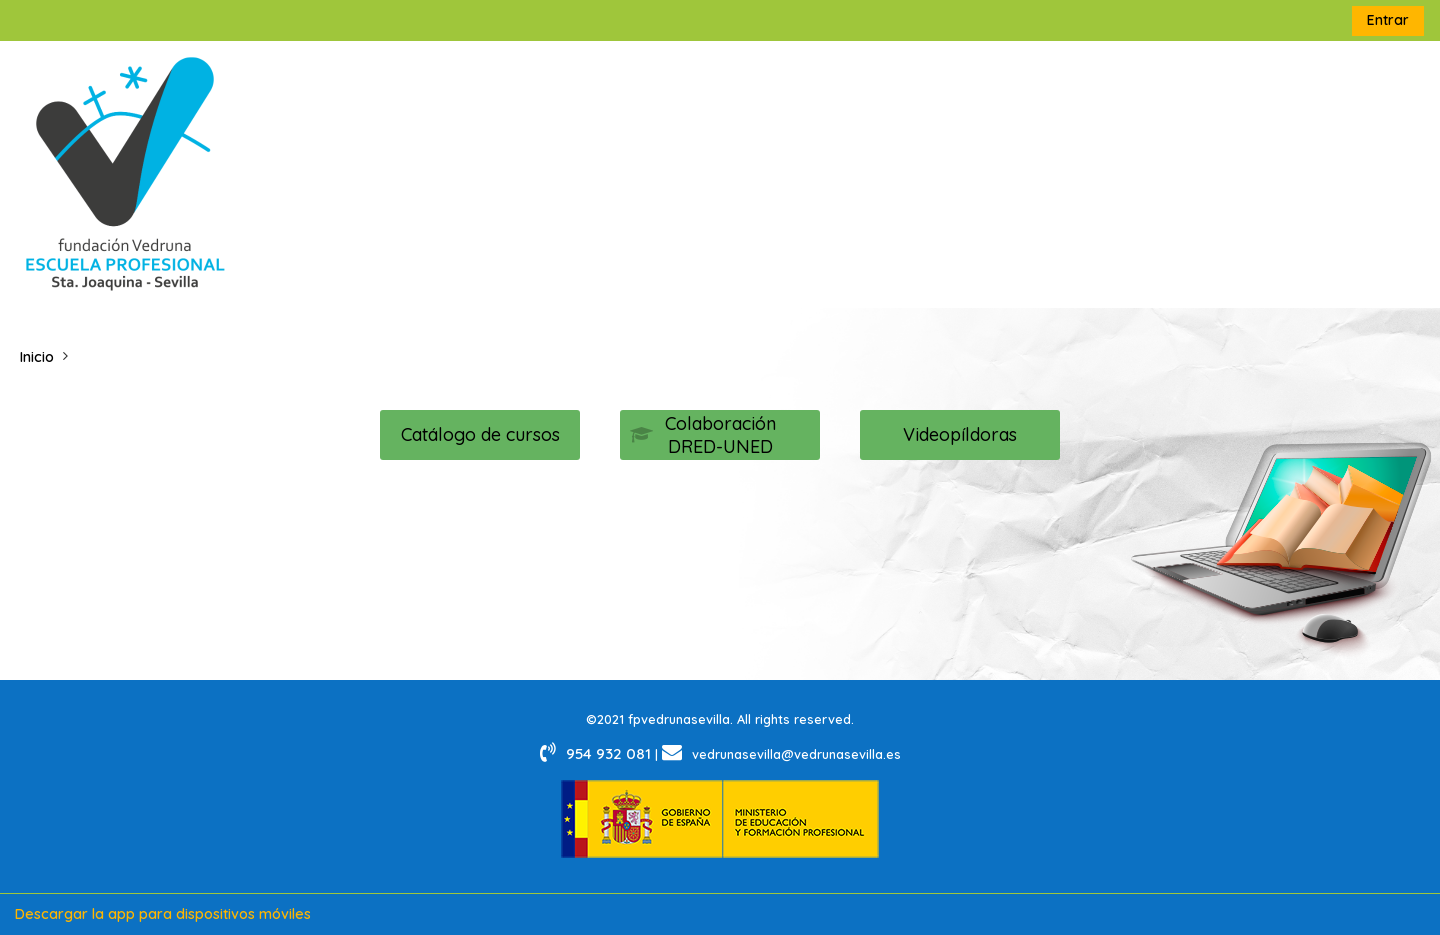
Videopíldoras (960, 434)
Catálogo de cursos (480, 434)
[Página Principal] (125, 173)
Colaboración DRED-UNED (703, 435)
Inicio (37, 357)
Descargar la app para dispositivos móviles (163, 914)
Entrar (1388, 20)
